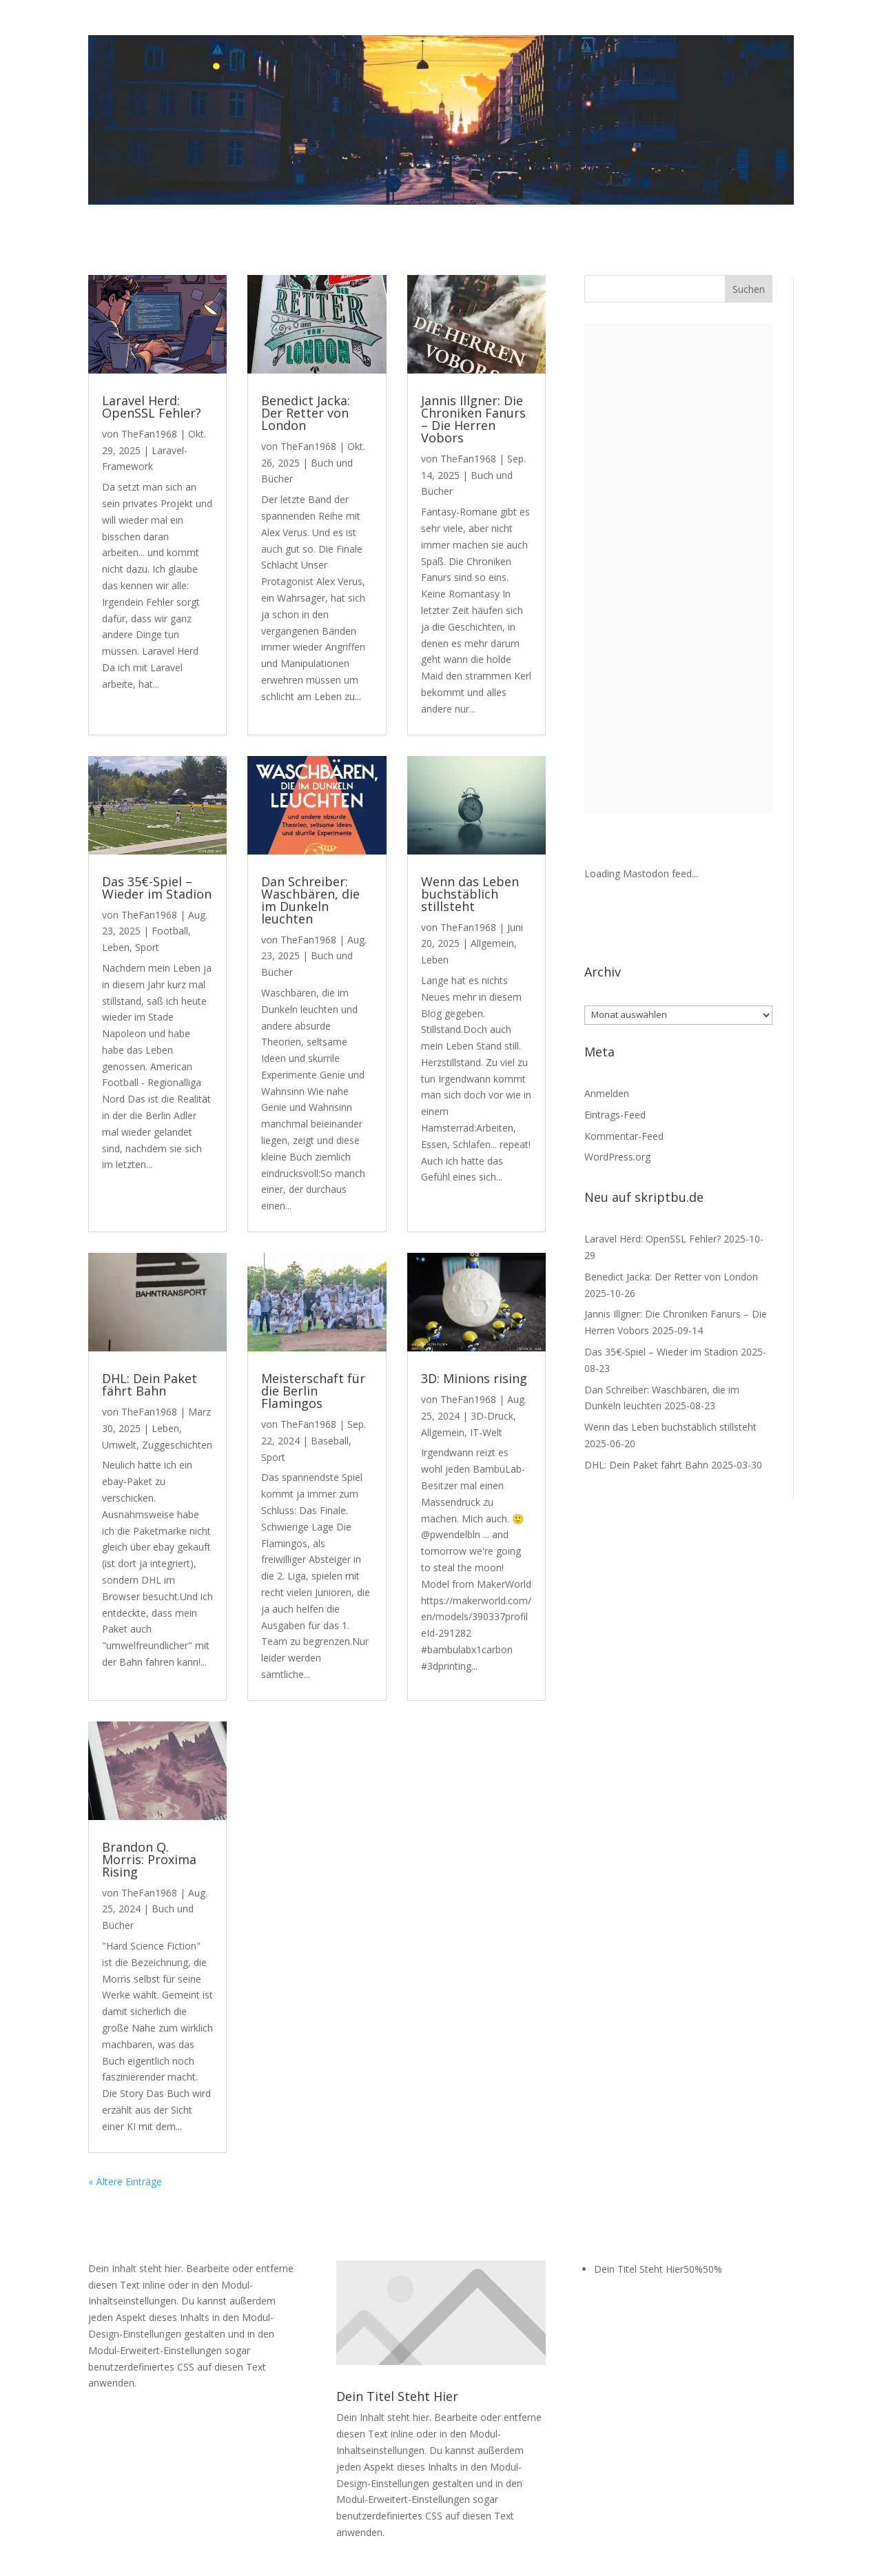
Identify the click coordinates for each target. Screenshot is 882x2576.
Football (170, 930)
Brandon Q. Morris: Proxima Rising (149, 1859)
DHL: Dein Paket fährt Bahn (149, 1384)
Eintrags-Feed (615, 1114)
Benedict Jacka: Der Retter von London (305, 412)
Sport (147, 947)
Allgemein (492, 943)
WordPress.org (617, 1156)
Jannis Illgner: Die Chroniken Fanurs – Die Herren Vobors (473, 419)
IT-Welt (486, 1432)
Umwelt (119, 1444)
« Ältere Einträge (125, 2181)
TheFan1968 (149, 433)
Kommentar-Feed (624, 1136)
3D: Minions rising (474, 1378)
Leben (116, 947)
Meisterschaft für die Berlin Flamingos (313, 1390)
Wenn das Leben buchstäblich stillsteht (470, 893)
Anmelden (606, 1093)
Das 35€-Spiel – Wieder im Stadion (157, 887)
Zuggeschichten (177, 1444)
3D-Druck (492, 1415)
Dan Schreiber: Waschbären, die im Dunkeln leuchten (310, 900)
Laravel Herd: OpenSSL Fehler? (151, 406)
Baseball (330, 1440)
